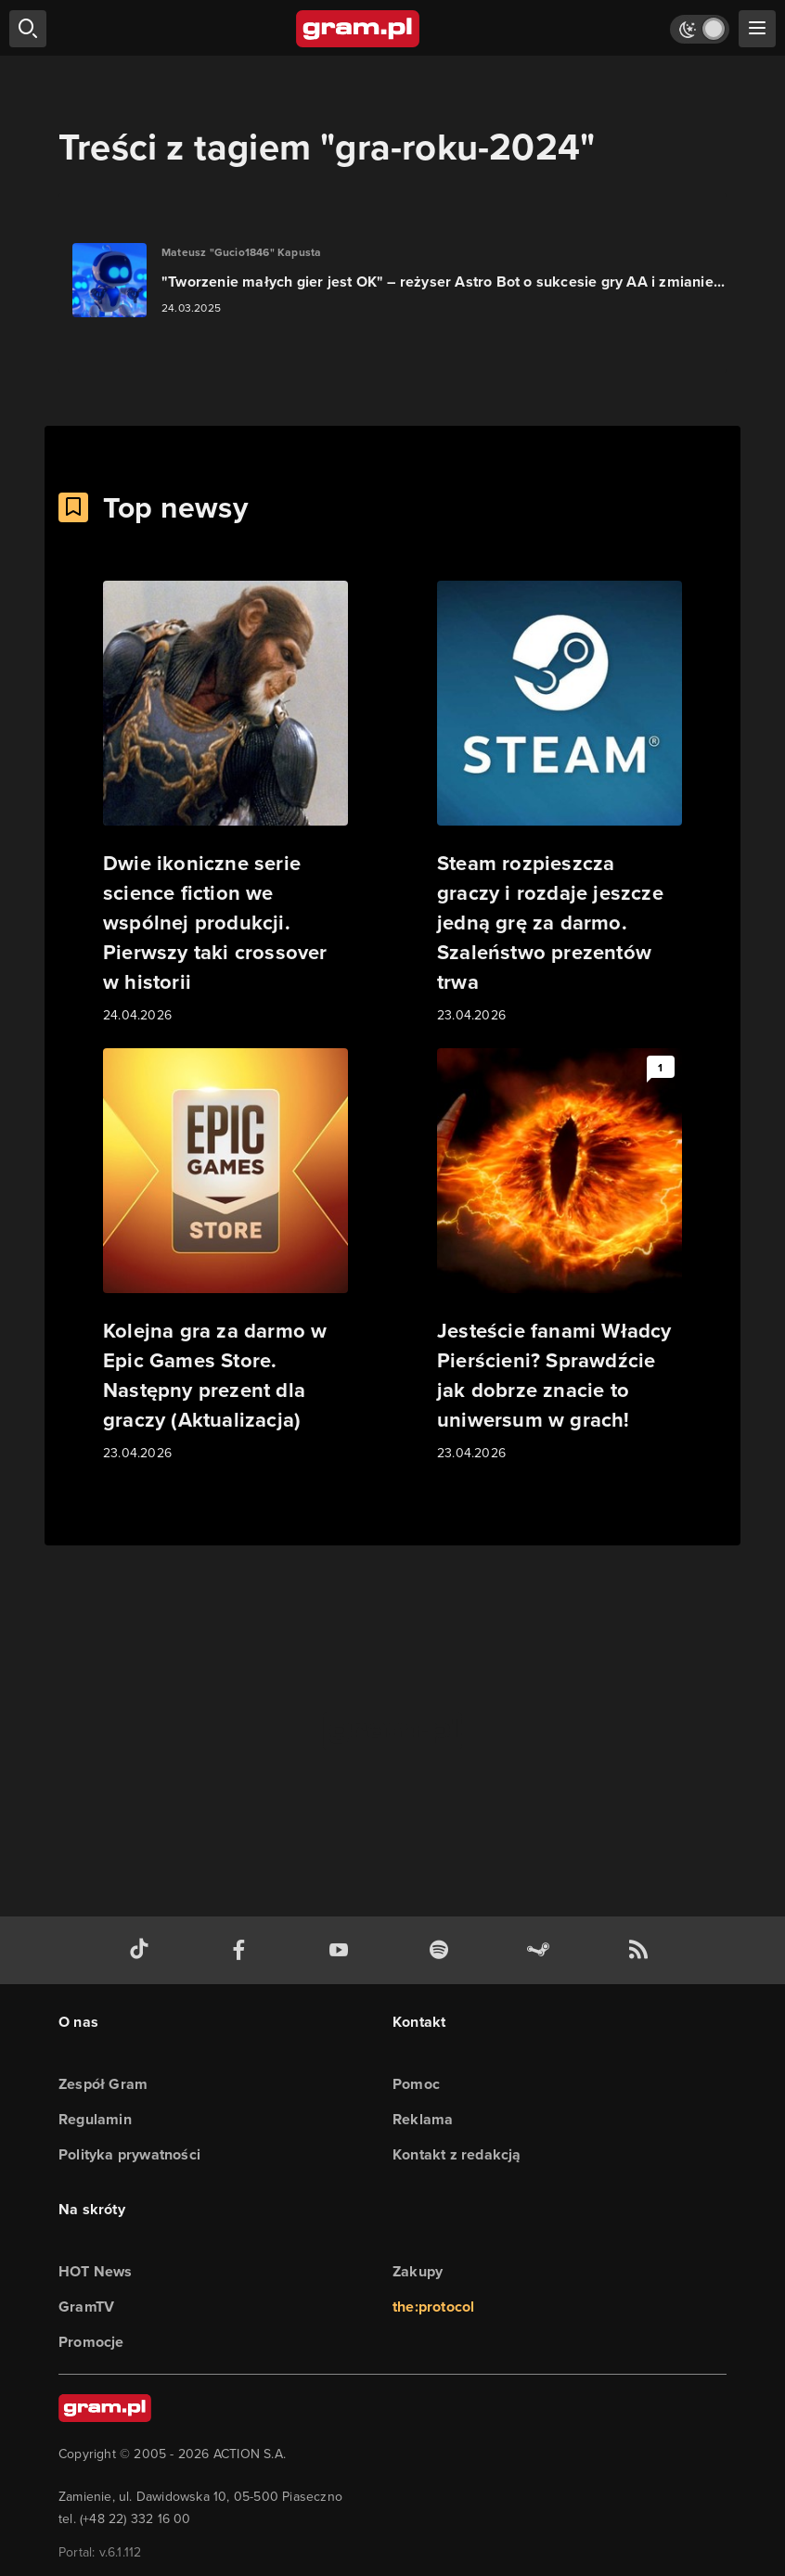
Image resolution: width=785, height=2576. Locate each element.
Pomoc (416, 2084)
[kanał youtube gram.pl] (342, 1950)
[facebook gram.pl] (243, 1950)
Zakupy (417, 2271)
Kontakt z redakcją (456, 2154)
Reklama (422, 2119)
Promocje (91, 2341)
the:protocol (433, 2306)
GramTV (86, 2306)
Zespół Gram (103, 2084)
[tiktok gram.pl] (143, 1950)
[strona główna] (358, 28)
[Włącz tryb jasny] (699, 29)
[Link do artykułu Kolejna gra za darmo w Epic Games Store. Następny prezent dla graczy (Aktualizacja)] (225, 1256)
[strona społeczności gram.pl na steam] (542, 1950)
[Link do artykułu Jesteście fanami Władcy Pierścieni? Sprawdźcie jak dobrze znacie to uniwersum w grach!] (559, 1256)
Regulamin (95, 2119)
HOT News (95, 2271)
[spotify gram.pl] (442, 1950)
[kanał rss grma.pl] (642, 1950)
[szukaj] (27, 28)
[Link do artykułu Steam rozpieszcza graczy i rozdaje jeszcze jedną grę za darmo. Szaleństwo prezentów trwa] (559, 803)
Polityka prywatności (129, 2154)
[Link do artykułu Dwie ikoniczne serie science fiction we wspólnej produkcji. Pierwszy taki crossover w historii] (225, 803)
